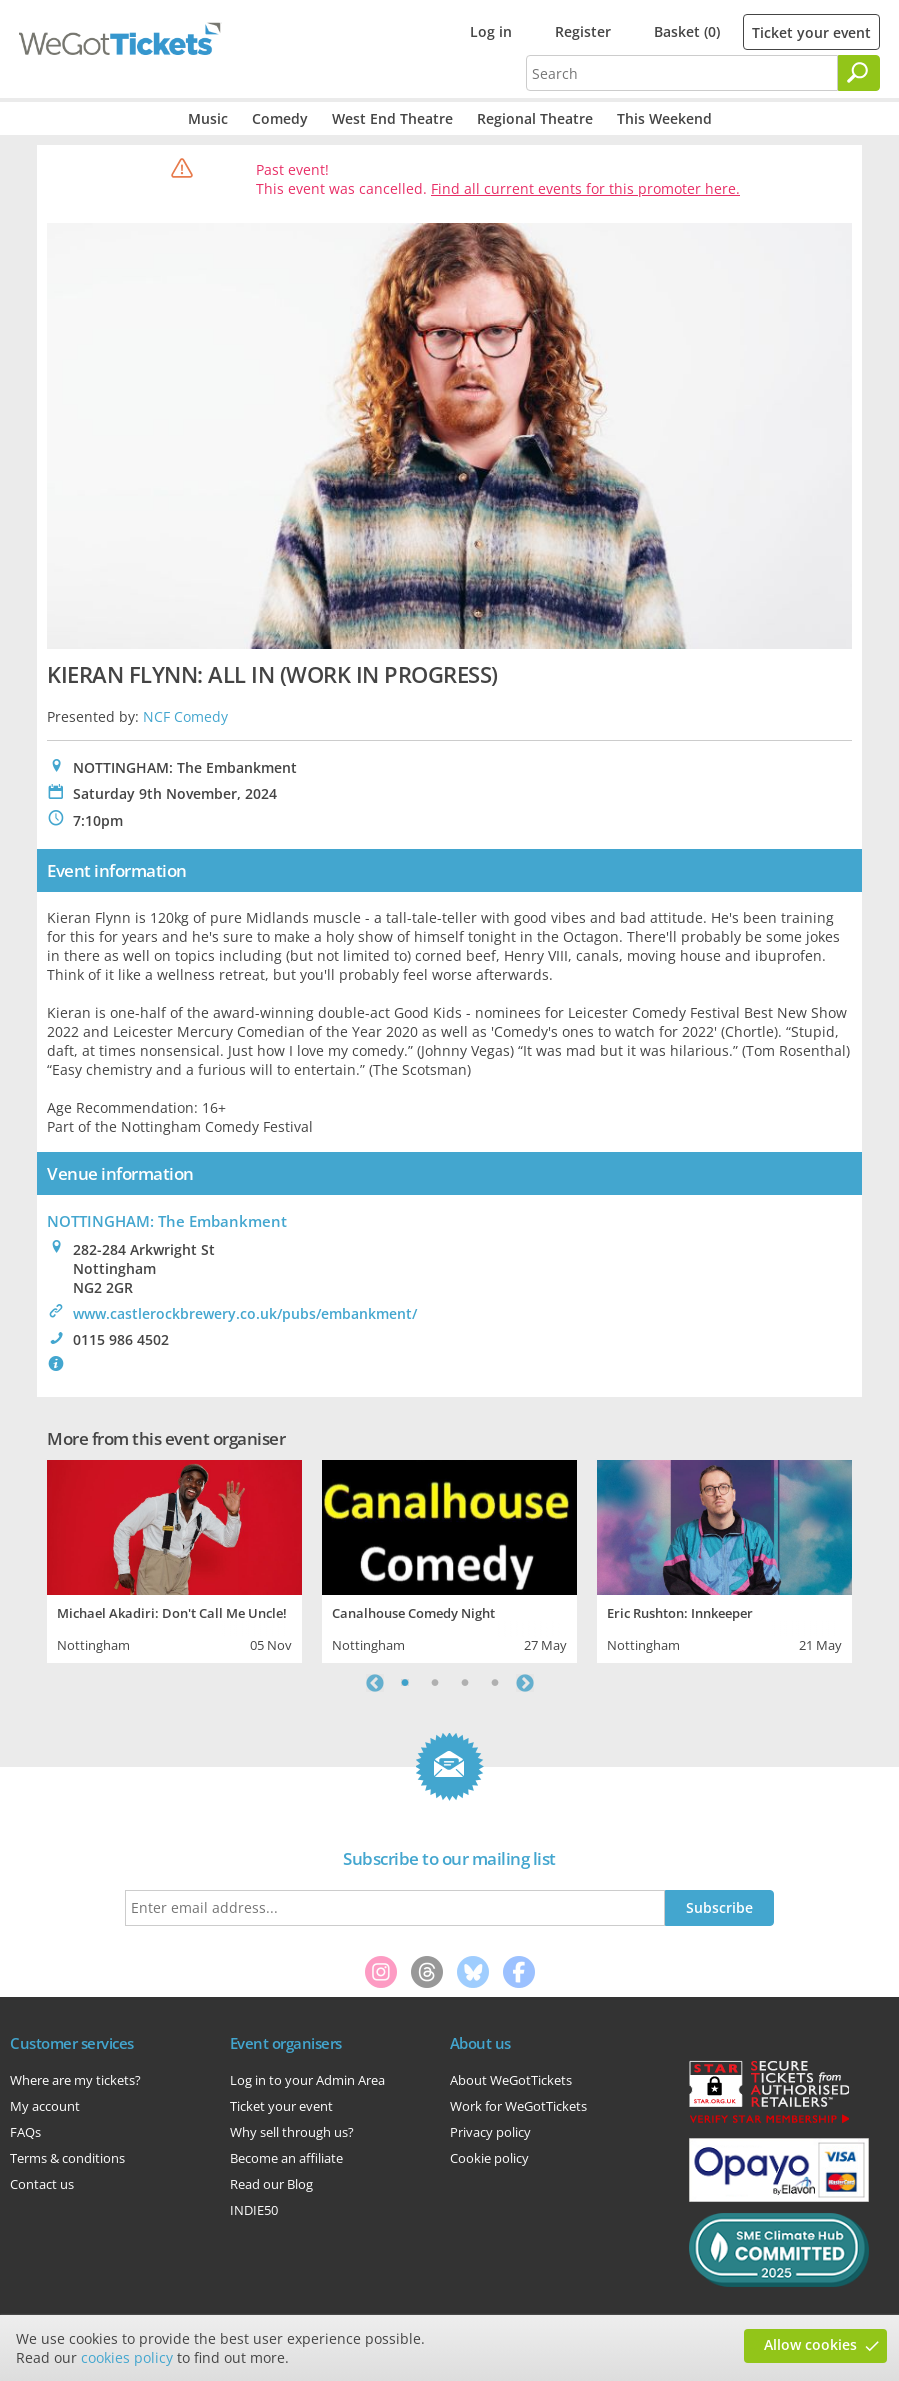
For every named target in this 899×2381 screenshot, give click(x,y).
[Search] (859, 73)
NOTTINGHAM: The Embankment (167, 1221)
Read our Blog (271, 2184)
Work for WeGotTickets (518, 2106)
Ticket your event (811, 32)
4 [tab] (495, 1683)
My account (45, 2106)
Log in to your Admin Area (307, 2080)
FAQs (25, 2132)
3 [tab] (465, 1683)
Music (208, 118)
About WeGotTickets (511, 2080)
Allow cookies (810, 2344)
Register (583, 31)
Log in (491, 31)
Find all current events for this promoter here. (585, 188)
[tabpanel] (174, 1559)
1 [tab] (405, 1683)
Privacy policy (490, 2132)
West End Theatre (392, 118)
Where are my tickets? (75, 2080)
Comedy (280, 118)
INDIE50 (254, 2210)
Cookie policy (489, 2158)
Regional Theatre (535, 118)
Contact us (42, 2184)
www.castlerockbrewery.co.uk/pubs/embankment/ (245, 1313)
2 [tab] (435, 1683)
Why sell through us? (292, 2132)
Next (525, 1683)
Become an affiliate (286, 2158)
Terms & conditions (67, 2158)
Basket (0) (687, 31)
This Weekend (664, 118)
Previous (375, 1683)
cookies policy (127, 2357)
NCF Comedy (185, 716)
